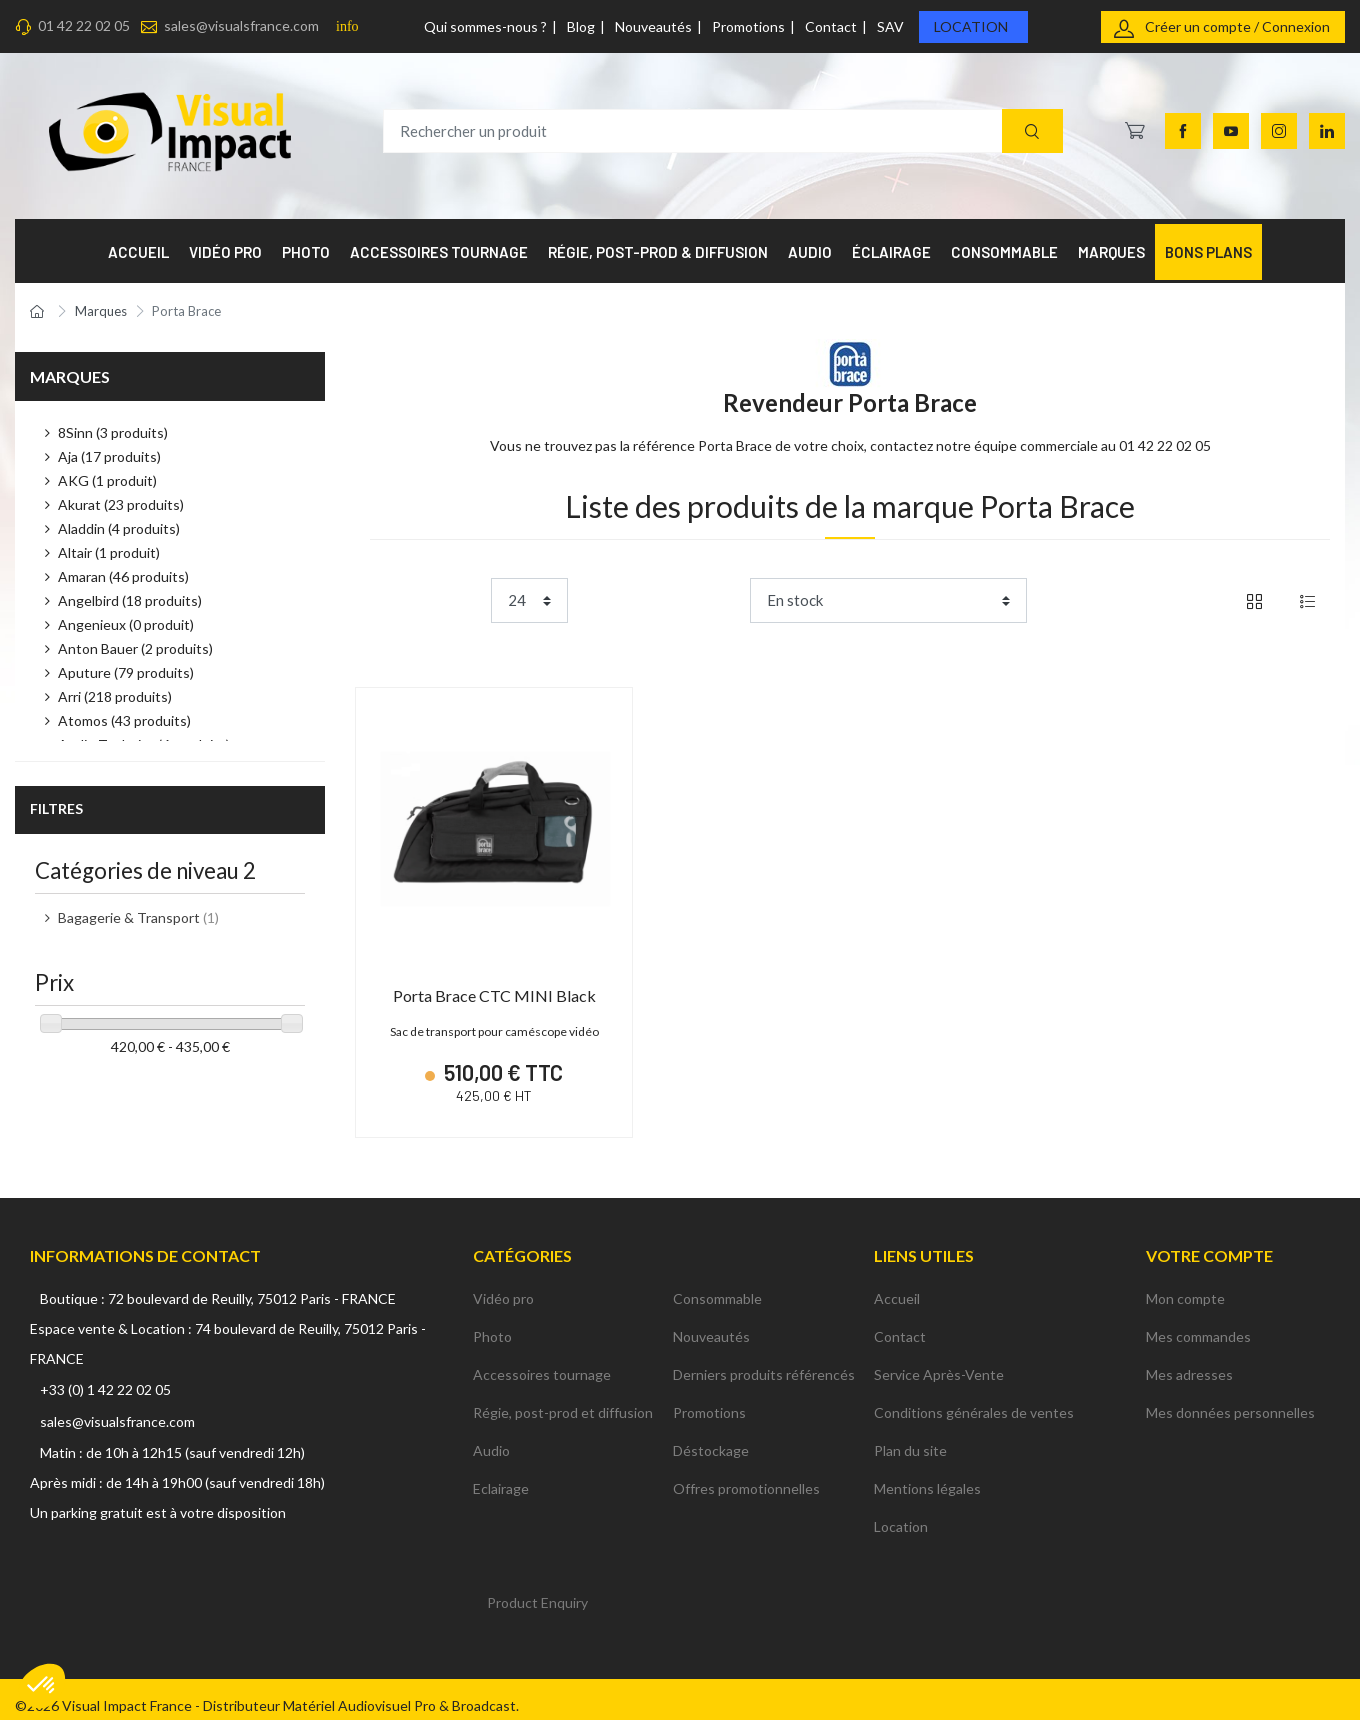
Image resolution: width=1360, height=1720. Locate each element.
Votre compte (1209, 1241)
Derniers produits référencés (764, 1361)
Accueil (897, 1285)
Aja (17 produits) (109, 456)
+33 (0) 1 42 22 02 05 (105, 1376)
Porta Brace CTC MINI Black (494, 995)
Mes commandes (1198, 1323)
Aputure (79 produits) (126, 672)
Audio (491, 1437)
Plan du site (910, 1437)
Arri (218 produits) (115, 696)
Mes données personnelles (1230, 1399)
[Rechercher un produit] (723, 131)
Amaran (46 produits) (123, 576)
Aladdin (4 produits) (119, 528)
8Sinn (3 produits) (113, 432)
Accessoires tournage (542, 1361)
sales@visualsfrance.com (241, 25)
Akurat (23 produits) (121, 504)
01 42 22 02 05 (84, 25)
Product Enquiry (537, 1589)
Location (971, 26)
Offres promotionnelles (746, 1475)
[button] (42, 1686)
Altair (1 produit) (109, 552)
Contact (831, 26)
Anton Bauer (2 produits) (135, 648)
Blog (581, 26)
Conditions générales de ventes (974, 1399)
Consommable (717, 1285)
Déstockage (711, 1437)
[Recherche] (1032, 131)
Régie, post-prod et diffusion (563, 1399)
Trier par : (712, 600)
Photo (492, 1323)
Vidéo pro (503, 1285)
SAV (890, 26)
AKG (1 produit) (107, 480)
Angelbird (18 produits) (130, 600)
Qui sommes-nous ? (485, 26)
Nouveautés (653, 26)
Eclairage (501, 1475)
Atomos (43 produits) (124, 720)
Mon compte (1185, 1285)
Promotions (748, 26)
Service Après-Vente (939, 1361)
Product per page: (426, 600)
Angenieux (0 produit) (126, 624)
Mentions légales (927, 1475)
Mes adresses (1189, 1361)
